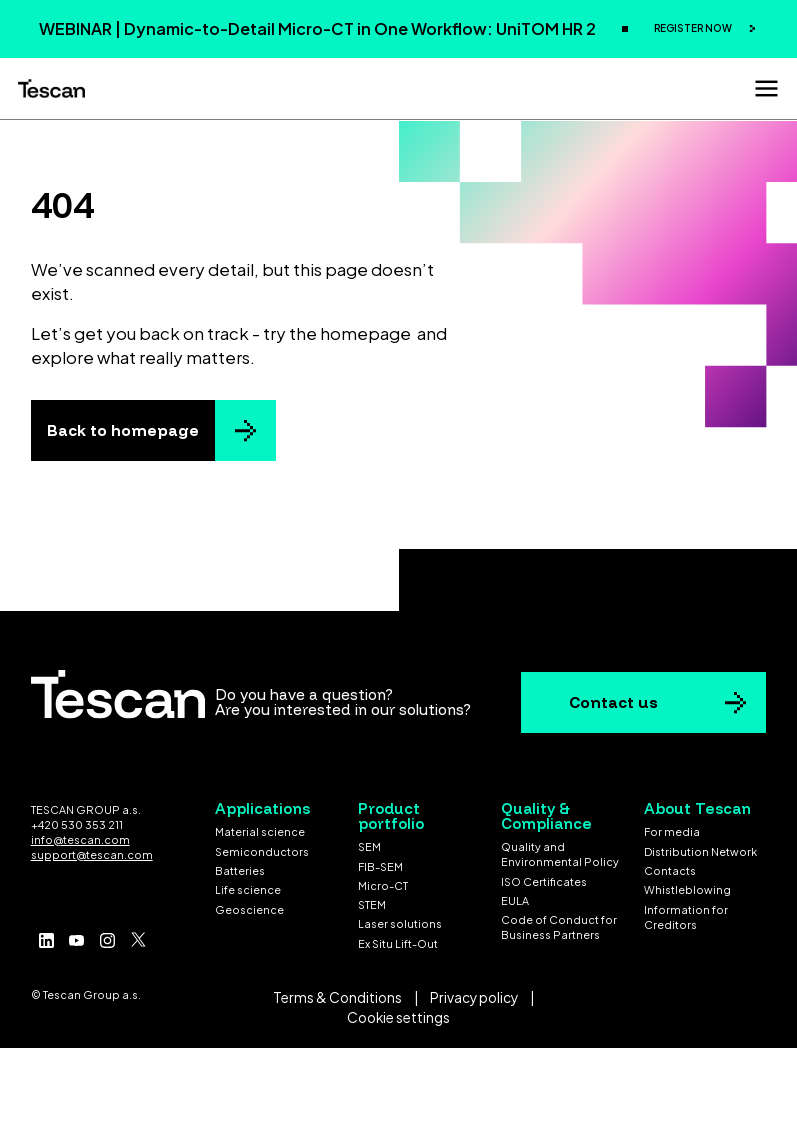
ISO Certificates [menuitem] (544, 881)
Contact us (613, 702)
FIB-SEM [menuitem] (380, 866)
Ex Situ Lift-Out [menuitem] (398, 943)
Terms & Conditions (337, 997)
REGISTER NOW (694, 28)
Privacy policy (474, 997)
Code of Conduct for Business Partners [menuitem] (559, 927)
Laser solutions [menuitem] (400, 923)
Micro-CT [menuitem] (383, 885)
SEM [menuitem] (369, 846)
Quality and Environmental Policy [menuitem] (560, 854)
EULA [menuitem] (515, 900)
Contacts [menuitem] (670, 870)
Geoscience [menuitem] (249, 909)
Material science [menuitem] (260, 831)
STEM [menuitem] (372, 904)
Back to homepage (123, 430)
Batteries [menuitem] (240, 870)
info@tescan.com (80, 839)
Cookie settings (398, 1017)
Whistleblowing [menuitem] (687, 889)
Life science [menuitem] (248, 889)
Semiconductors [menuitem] (262, 851)
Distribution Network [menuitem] (700, 851)
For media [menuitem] (672, 831)
